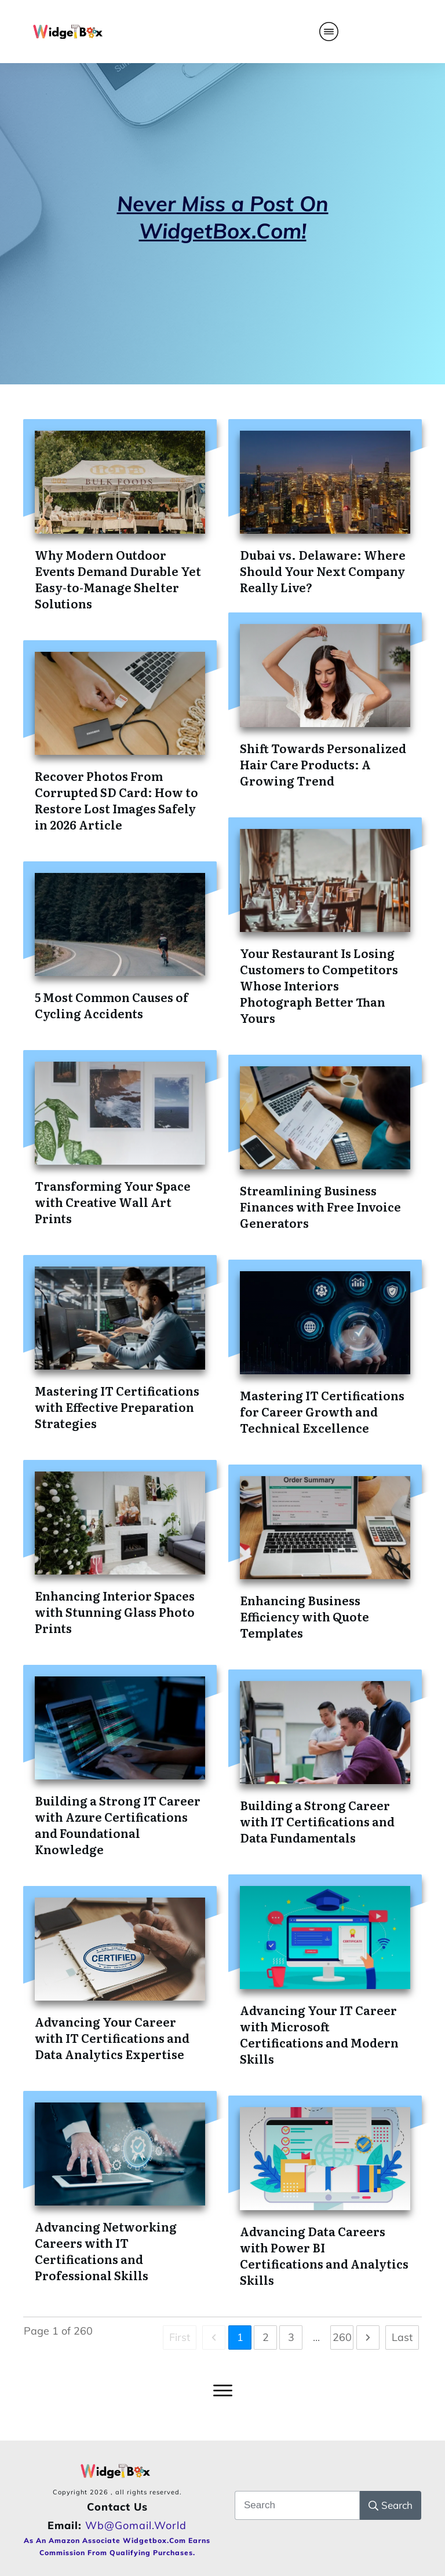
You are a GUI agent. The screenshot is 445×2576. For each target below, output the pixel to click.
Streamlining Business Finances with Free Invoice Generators (320, 1206)
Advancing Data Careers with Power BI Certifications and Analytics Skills (324, 2255)
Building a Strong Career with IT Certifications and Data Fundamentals (317, 1821)
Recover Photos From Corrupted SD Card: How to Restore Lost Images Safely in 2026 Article (116, 800)
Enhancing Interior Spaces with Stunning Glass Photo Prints (115, 1611)
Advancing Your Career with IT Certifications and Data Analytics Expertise (112, 2038)
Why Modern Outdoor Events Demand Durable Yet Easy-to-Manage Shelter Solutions (118, 579)
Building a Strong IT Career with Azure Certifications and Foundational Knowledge (117, 1825)
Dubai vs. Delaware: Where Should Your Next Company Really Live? (323, 571)
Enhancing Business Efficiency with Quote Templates (304, 1616)
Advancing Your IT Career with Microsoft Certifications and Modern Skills (319, 2034)
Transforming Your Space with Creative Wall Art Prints (113, 1202)
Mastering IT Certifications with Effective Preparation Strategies (117, 1407)
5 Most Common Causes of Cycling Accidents (111, 1005)
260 (342, 2337)
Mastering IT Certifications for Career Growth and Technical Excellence (322, 1411)
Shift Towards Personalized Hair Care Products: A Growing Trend (323, 764)
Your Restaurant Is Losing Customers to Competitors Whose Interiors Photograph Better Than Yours (319, 985)
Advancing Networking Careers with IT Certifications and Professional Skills (106, 2251)
